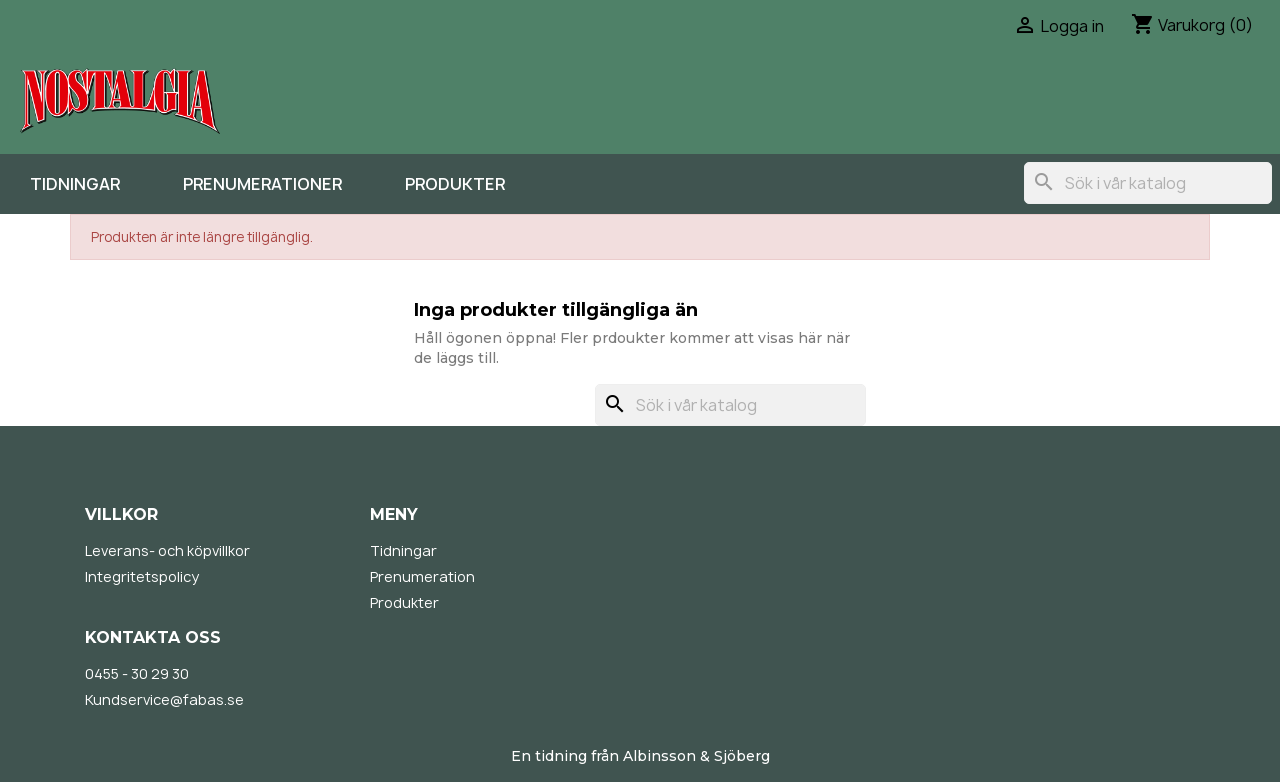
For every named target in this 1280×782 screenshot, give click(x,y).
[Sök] (1148, 183)
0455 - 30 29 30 (137, 673)
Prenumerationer (262, 184)
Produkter (455, 184)
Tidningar (75, 184)
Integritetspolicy (142, 576)
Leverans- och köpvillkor (167, 550)
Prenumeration (422, 576)
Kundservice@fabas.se (164, 699)
